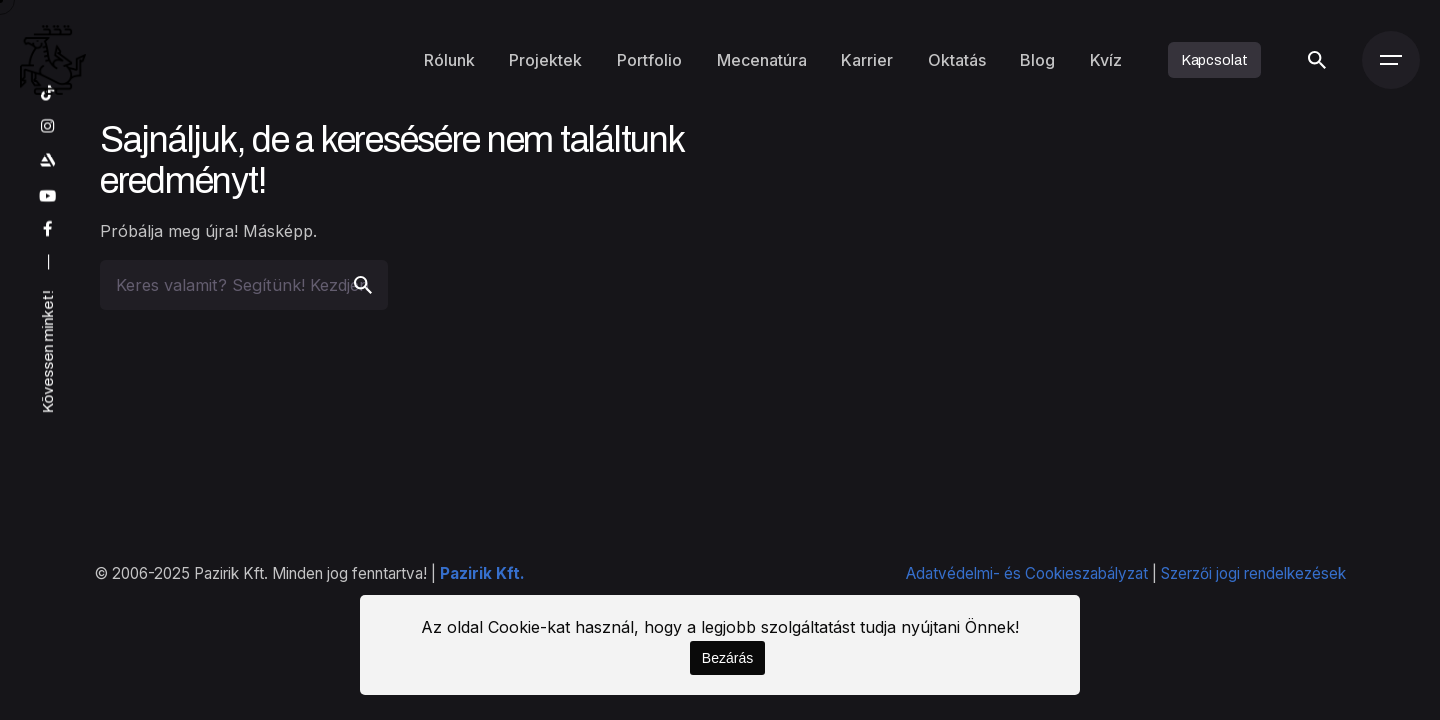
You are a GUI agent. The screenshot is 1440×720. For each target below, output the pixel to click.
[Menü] (1391, 60)
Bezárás (727, 658)
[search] (363, 285)
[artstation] (48, 160)
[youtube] (48, 196)
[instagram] (48, 126)
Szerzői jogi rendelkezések (1253, 573)
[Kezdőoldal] (53, 60)
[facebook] (48, 230)
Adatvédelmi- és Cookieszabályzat (1027, 573)
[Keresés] (1316, 60)
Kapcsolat (1215, 60)
